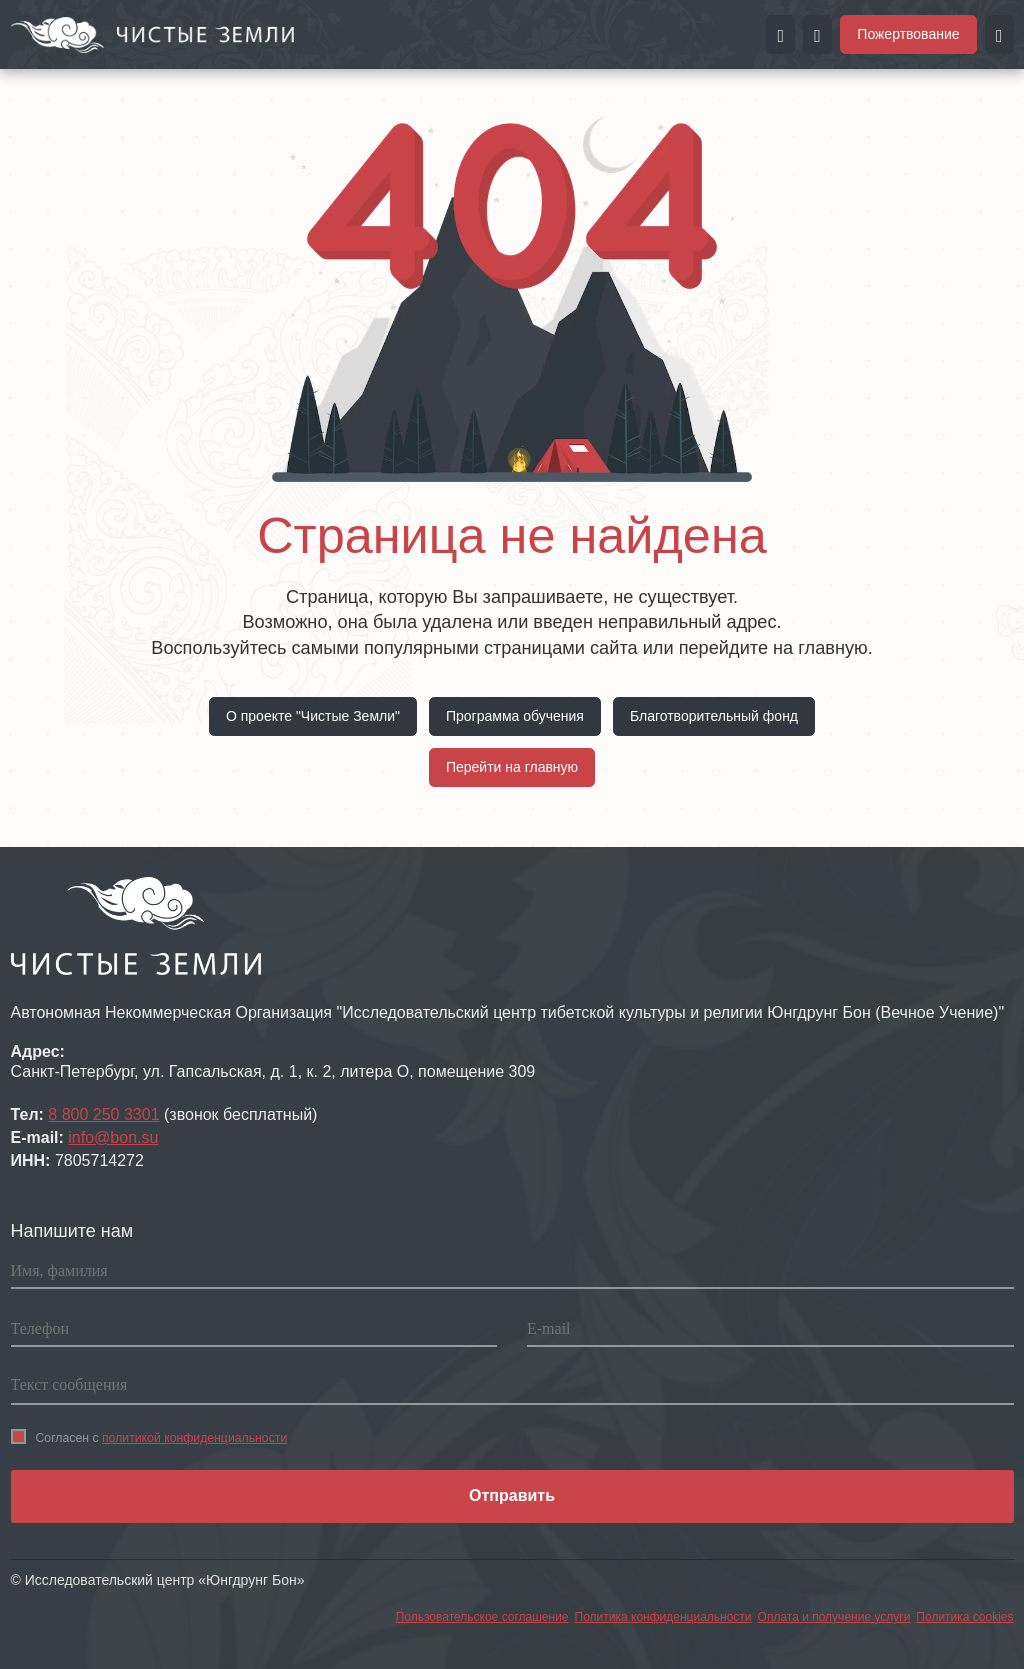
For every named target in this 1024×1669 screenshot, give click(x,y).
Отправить (512, 1495)
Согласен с (149, 1437)
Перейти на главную (512, 767)
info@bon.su (113, 1137)
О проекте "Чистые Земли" (313, 716)
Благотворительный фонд (714, 716)
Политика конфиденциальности (663, 1617)
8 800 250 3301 (103, 1114)
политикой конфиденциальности (194, 1438)
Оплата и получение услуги (834, 1617)
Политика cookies (964, 1617)
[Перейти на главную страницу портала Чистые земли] (153, 33)
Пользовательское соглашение (482, 1617)
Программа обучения (515, 716)
